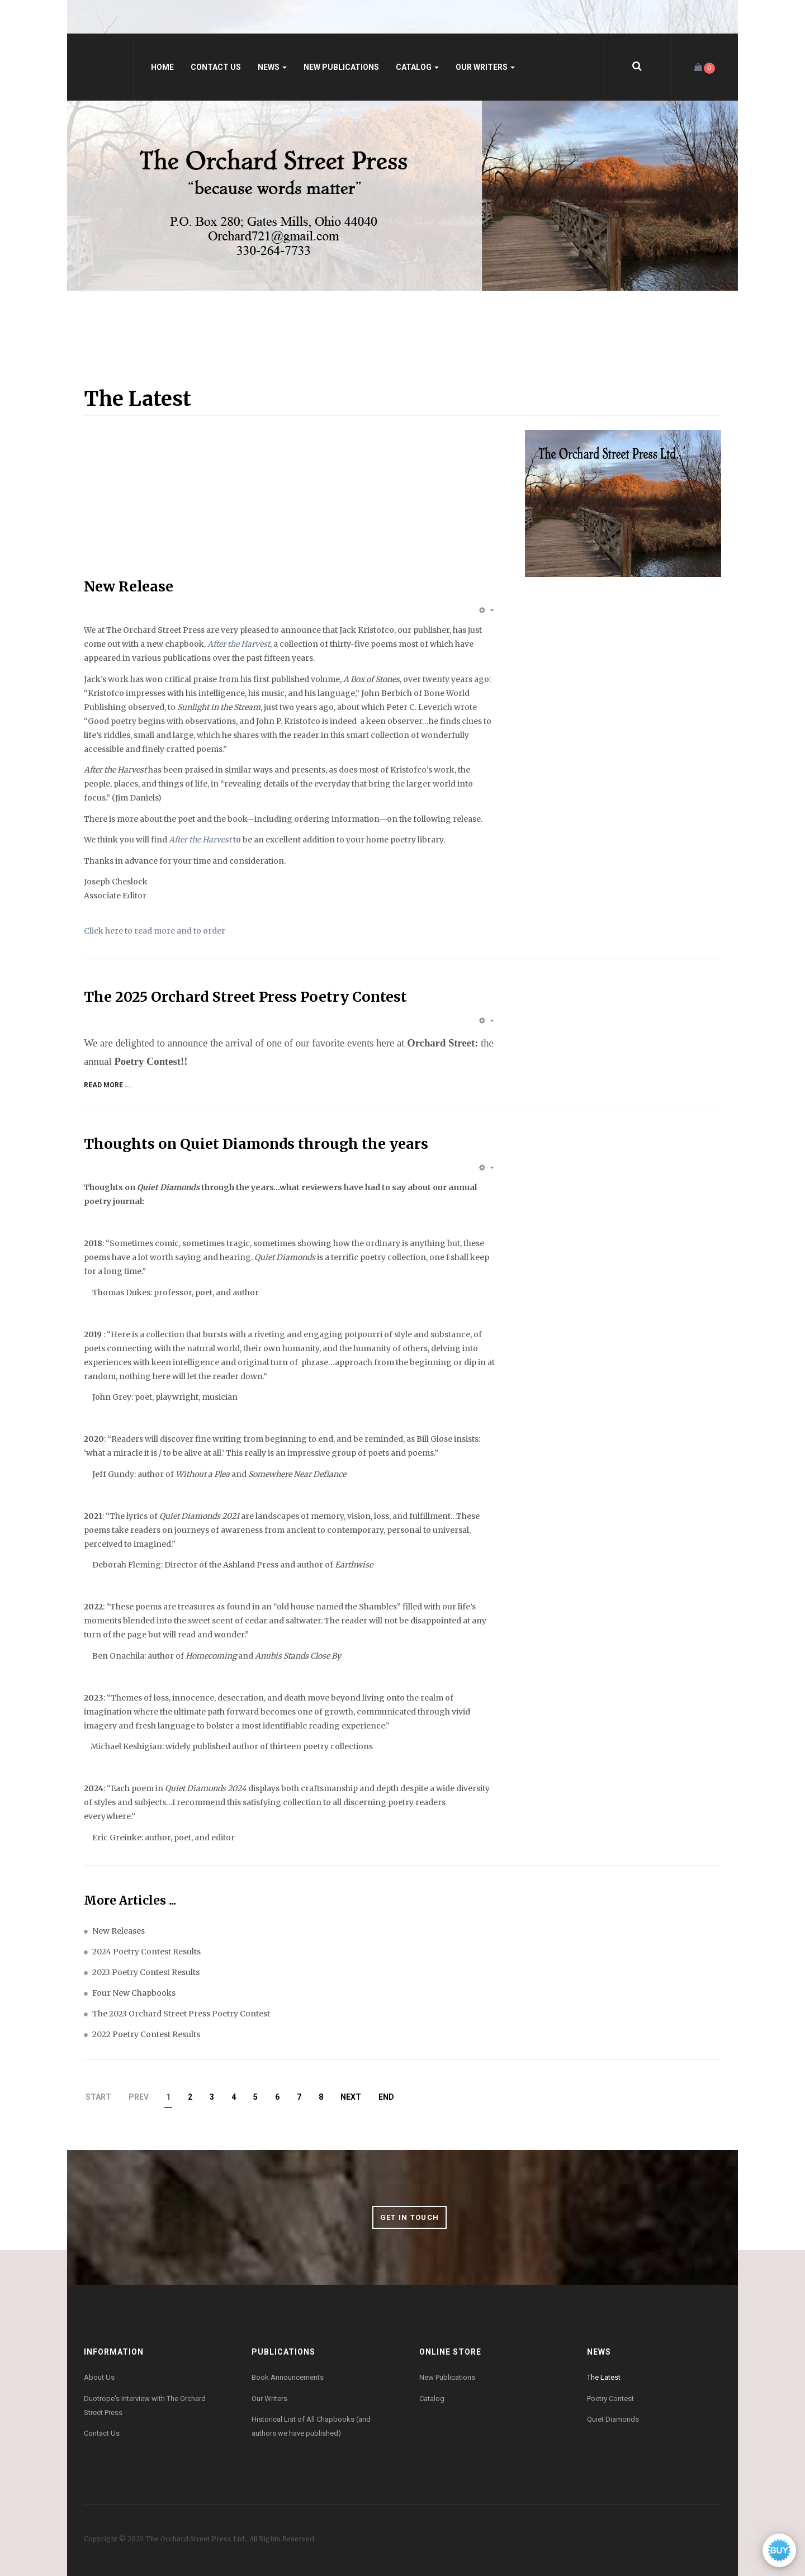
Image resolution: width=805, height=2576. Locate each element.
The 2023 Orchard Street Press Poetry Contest (181, 2014)
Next (350, 2096)
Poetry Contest (610, 2398)
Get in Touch (409, 2217)
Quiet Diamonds (613, 2419)
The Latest (604, 2377)
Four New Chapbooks (134, 1993)
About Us (99, 2377)
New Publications (341, 67)
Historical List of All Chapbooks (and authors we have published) (311, 2426)
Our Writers (485, 67)
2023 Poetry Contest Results (146, 1972)
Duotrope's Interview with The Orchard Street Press (145, 2405)
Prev (139, 2096)
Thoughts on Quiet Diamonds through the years (256, 1144)
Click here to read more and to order (154, 931)
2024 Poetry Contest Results (146, 1952)
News (272, 67)
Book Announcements (288, 2377)
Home (162, 67)
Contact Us (216, 67)
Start (98, 2096)
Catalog (417, 67)
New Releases (118, 1931)
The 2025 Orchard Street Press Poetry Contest (245, 997)
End (386, 2096)
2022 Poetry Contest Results (146, 2034)
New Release (128, 586)
